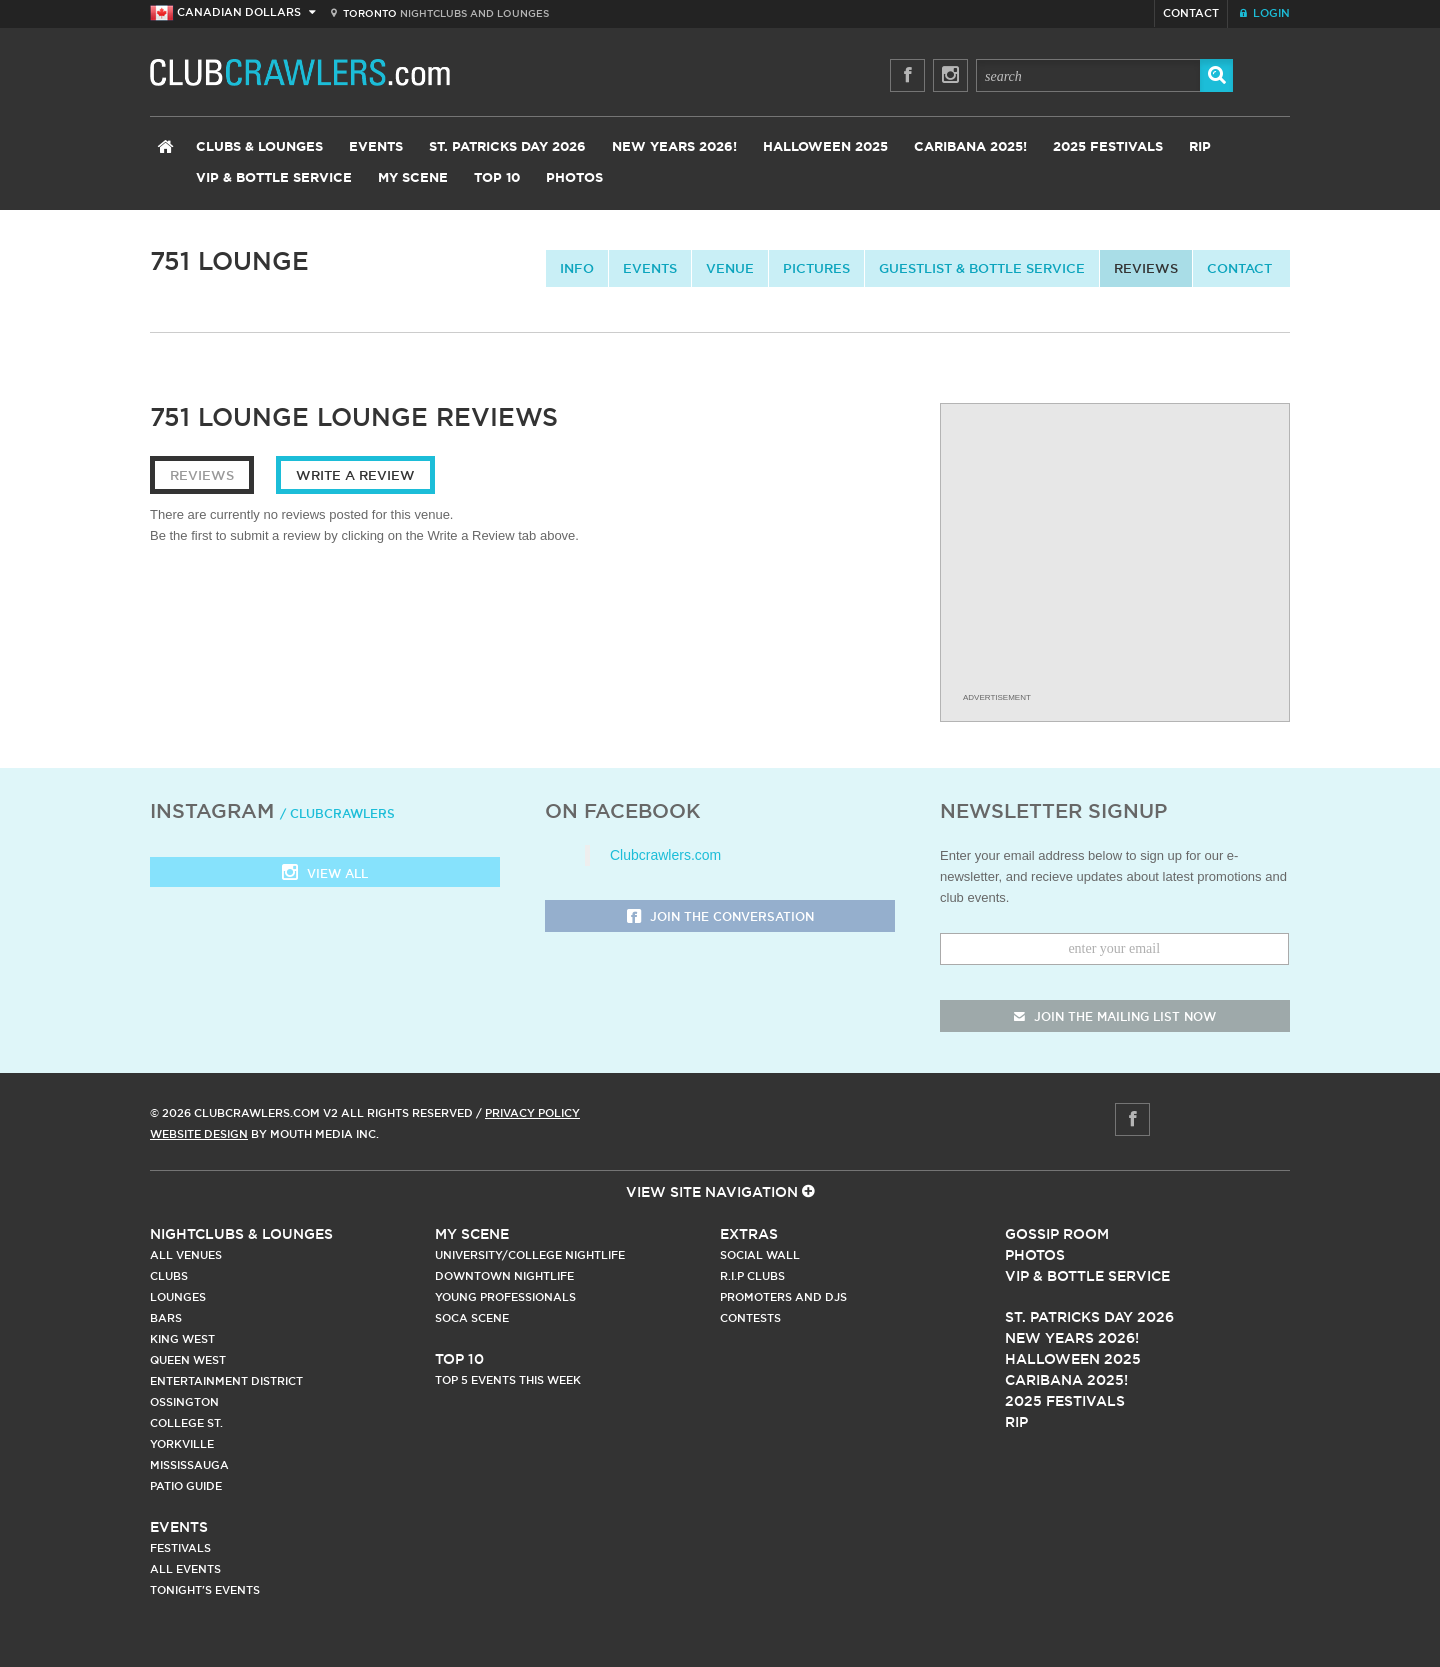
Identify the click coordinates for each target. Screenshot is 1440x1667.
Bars (166, 1318)
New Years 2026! (674, 147)
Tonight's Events (205, 1590)
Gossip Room (1057, 1234)
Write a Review (355, 475)
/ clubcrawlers (337, 813)
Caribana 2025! (970, 147)
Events (376, 147)
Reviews (1146, 268)
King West (182, 1339)
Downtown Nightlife (504, 1276)
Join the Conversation (720, 917)
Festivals (180, 1548)
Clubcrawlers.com (665, 855)
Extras (749, 1234)
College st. (186, 1423)
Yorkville (182, 1444)
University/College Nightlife (530, 1255)
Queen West (188, 1360)
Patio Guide (186, 1486)
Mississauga (189, 1465)
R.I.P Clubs (752, 1276)
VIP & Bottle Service (274, 178)
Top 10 (497, 178)
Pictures (816, 268)
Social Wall (760, 1255)
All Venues (186, 1255)
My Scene (413, 178)
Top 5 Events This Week (508, 1380)
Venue (730, 268)
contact (1239, 268)
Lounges (178, 1297)
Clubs (169, 1276)
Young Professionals (505, 1297)
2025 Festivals (1108, 147)
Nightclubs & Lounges (241, 1234)
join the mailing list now (1115, 1016)
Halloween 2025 (825, 147)
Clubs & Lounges (259, 147)
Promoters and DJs (783, 1297)
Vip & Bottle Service (1087, 1276)
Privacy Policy (532, 1113)
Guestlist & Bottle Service (982, 268)
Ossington (184, 1402)
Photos (574, 178)
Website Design (199, 1134)
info (577, 268)
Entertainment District (226, 1381)
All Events (185, 1569)
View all (325, 874)
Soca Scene (472, 1318)
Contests (750, 1318)
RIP (1200, 147)
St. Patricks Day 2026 (507, 147)
